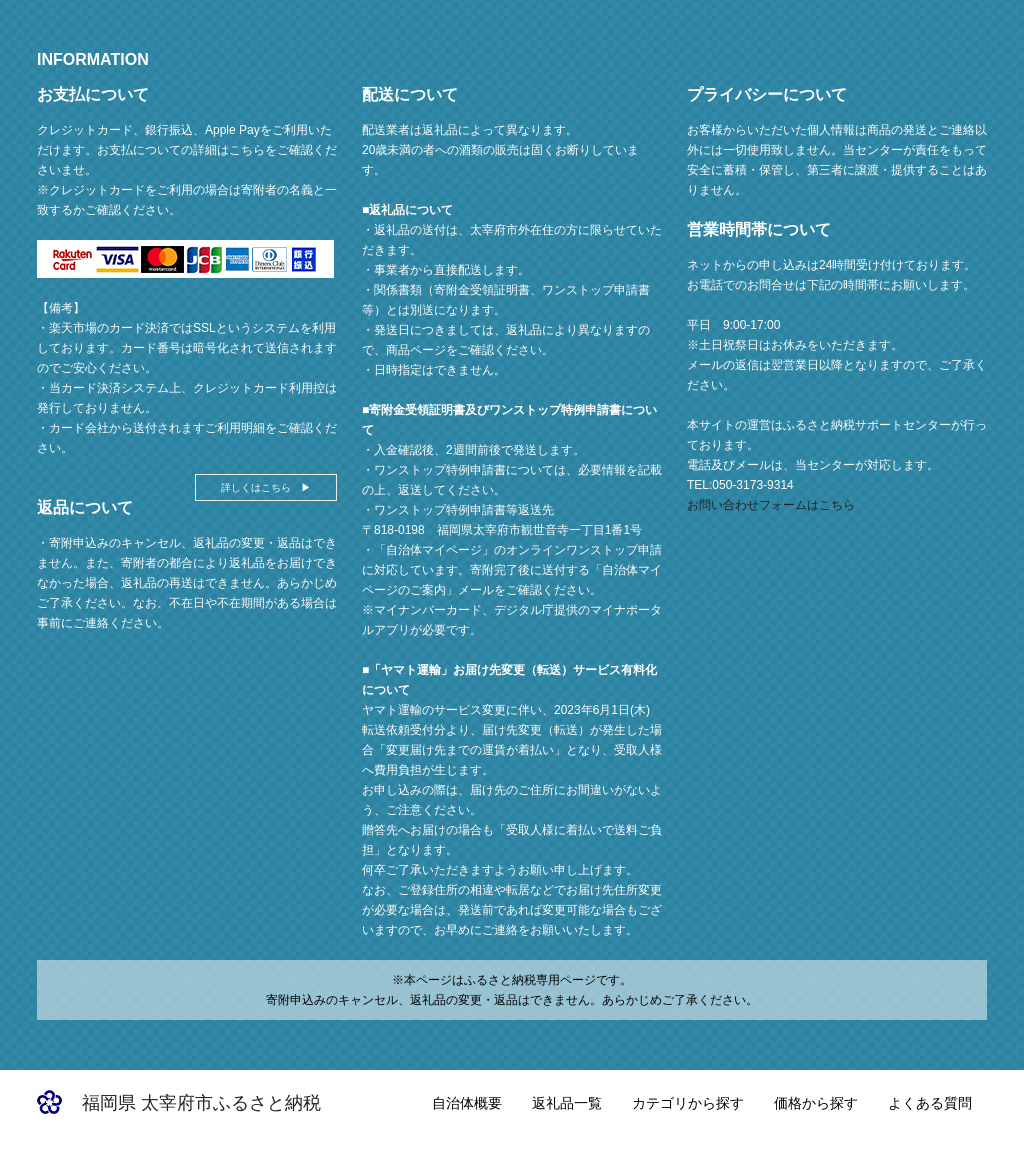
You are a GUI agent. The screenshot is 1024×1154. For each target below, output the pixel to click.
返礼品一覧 (567, 1103)
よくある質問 (930, 1103)
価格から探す (816, 1103)
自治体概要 (467, 1103)
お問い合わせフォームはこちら (771, 505)
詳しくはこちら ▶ (266, 487)
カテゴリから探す (688, 1103)
